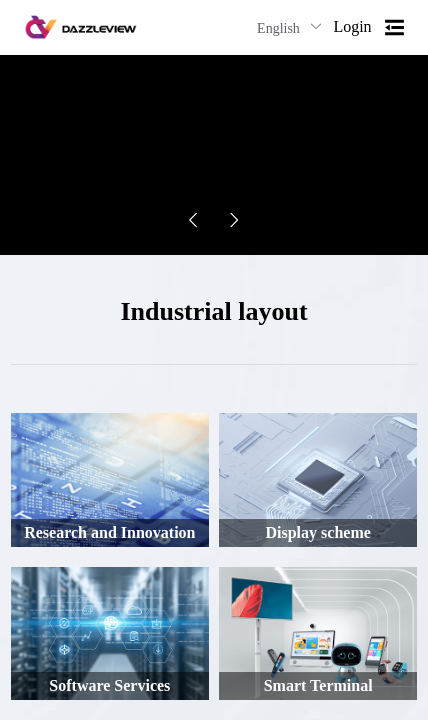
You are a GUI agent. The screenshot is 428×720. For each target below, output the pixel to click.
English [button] (290, 27)
